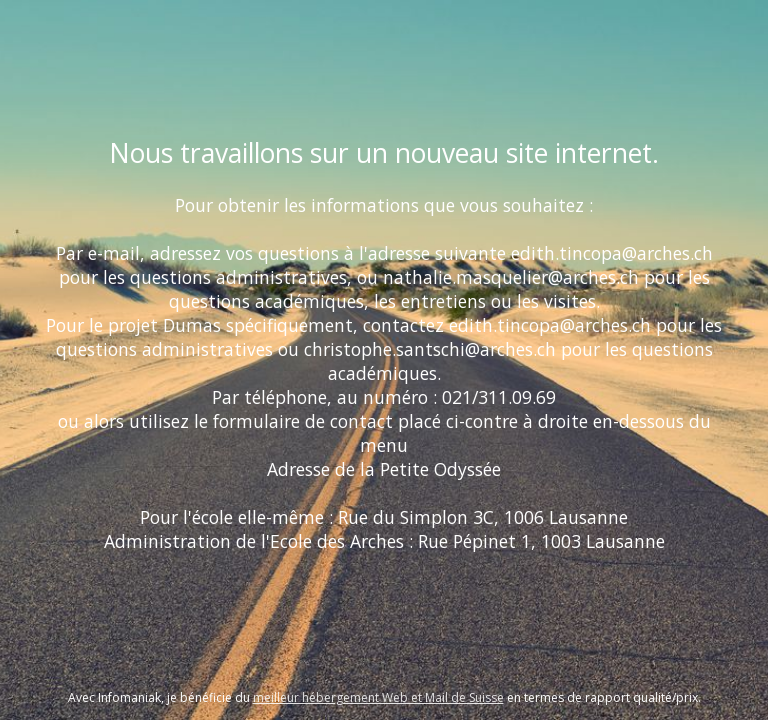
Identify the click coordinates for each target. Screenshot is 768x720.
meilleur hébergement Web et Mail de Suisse (378, 697)
